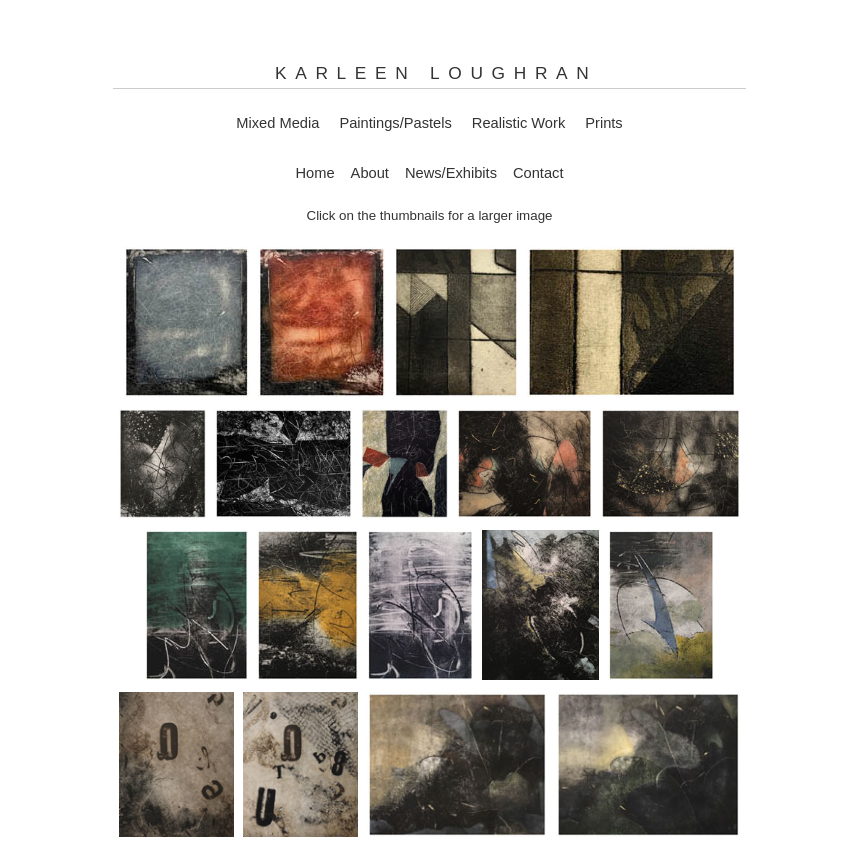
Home (315, 173)
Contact (538, 173)
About (370, 173)
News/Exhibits (451, 173)
